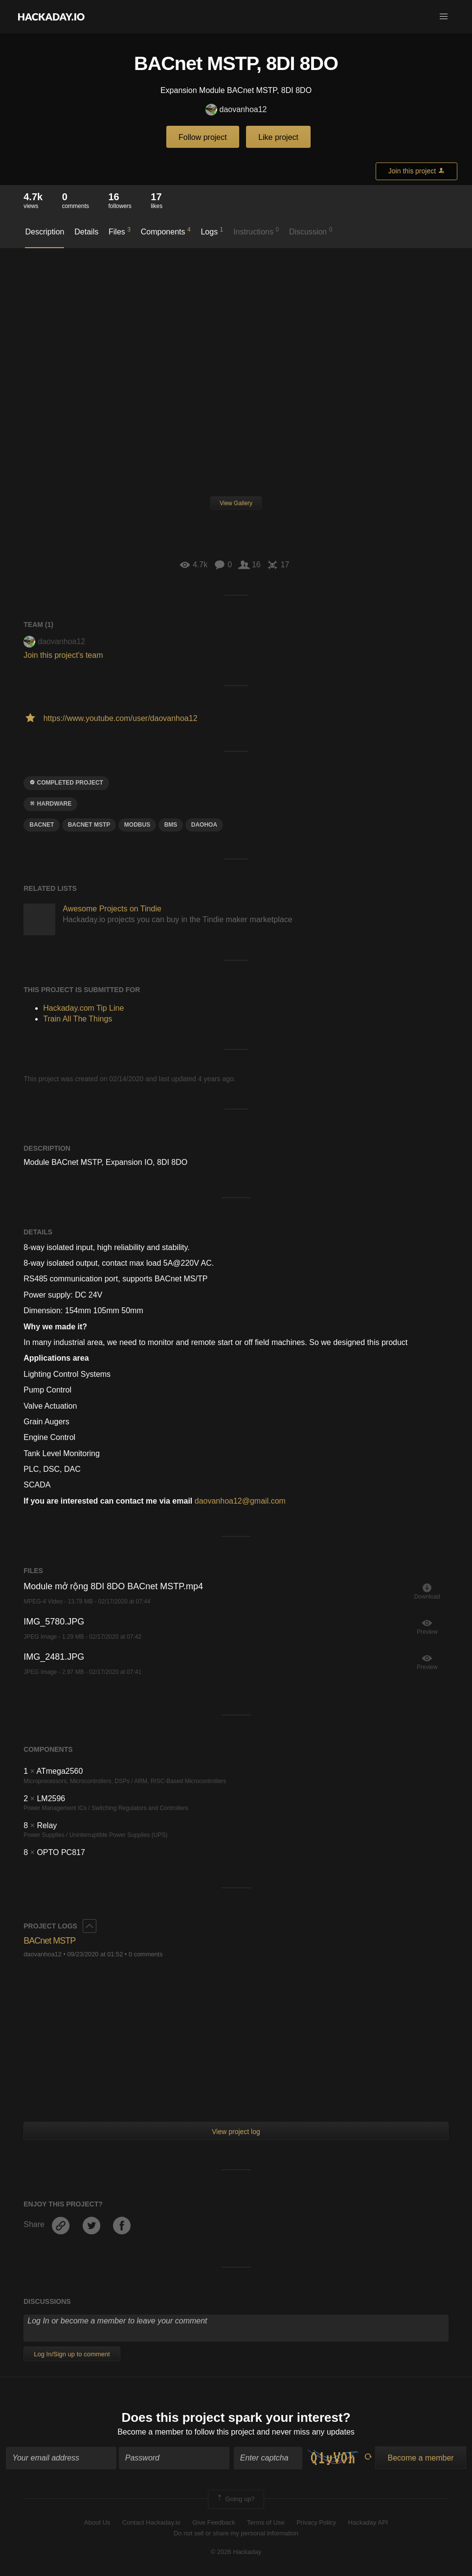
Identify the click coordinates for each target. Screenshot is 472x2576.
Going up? (235, 2499)
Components (166, 231)
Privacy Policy (316, 2522)
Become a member (150, 2432)
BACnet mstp (89, 824)
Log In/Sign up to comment (72, 2354)
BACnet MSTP (49, 1941)
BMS (171, 824)
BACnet (41, 824)
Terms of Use (266, 2522)
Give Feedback (213, 2522)
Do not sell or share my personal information (236, 2533)
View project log (236, 2131)
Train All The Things (77, 1019)
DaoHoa (204, 824)
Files (120, 231)
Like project (278, 137)
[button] (443, 16)
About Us (97, 2522)
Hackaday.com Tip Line (83, 1008)
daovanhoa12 (236, 110)
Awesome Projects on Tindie (112, 909)
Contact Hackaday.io (151, 2522)
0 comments (146, 1954)
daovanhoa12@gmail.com (240, 1501)
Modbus (137, 824)
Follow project (203, 137)
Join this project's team (63, 655)
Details (86, 232)
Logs (212, 231)
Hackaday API (368, 2522)
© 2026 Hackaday (236, 2551)
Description (44, 232)
